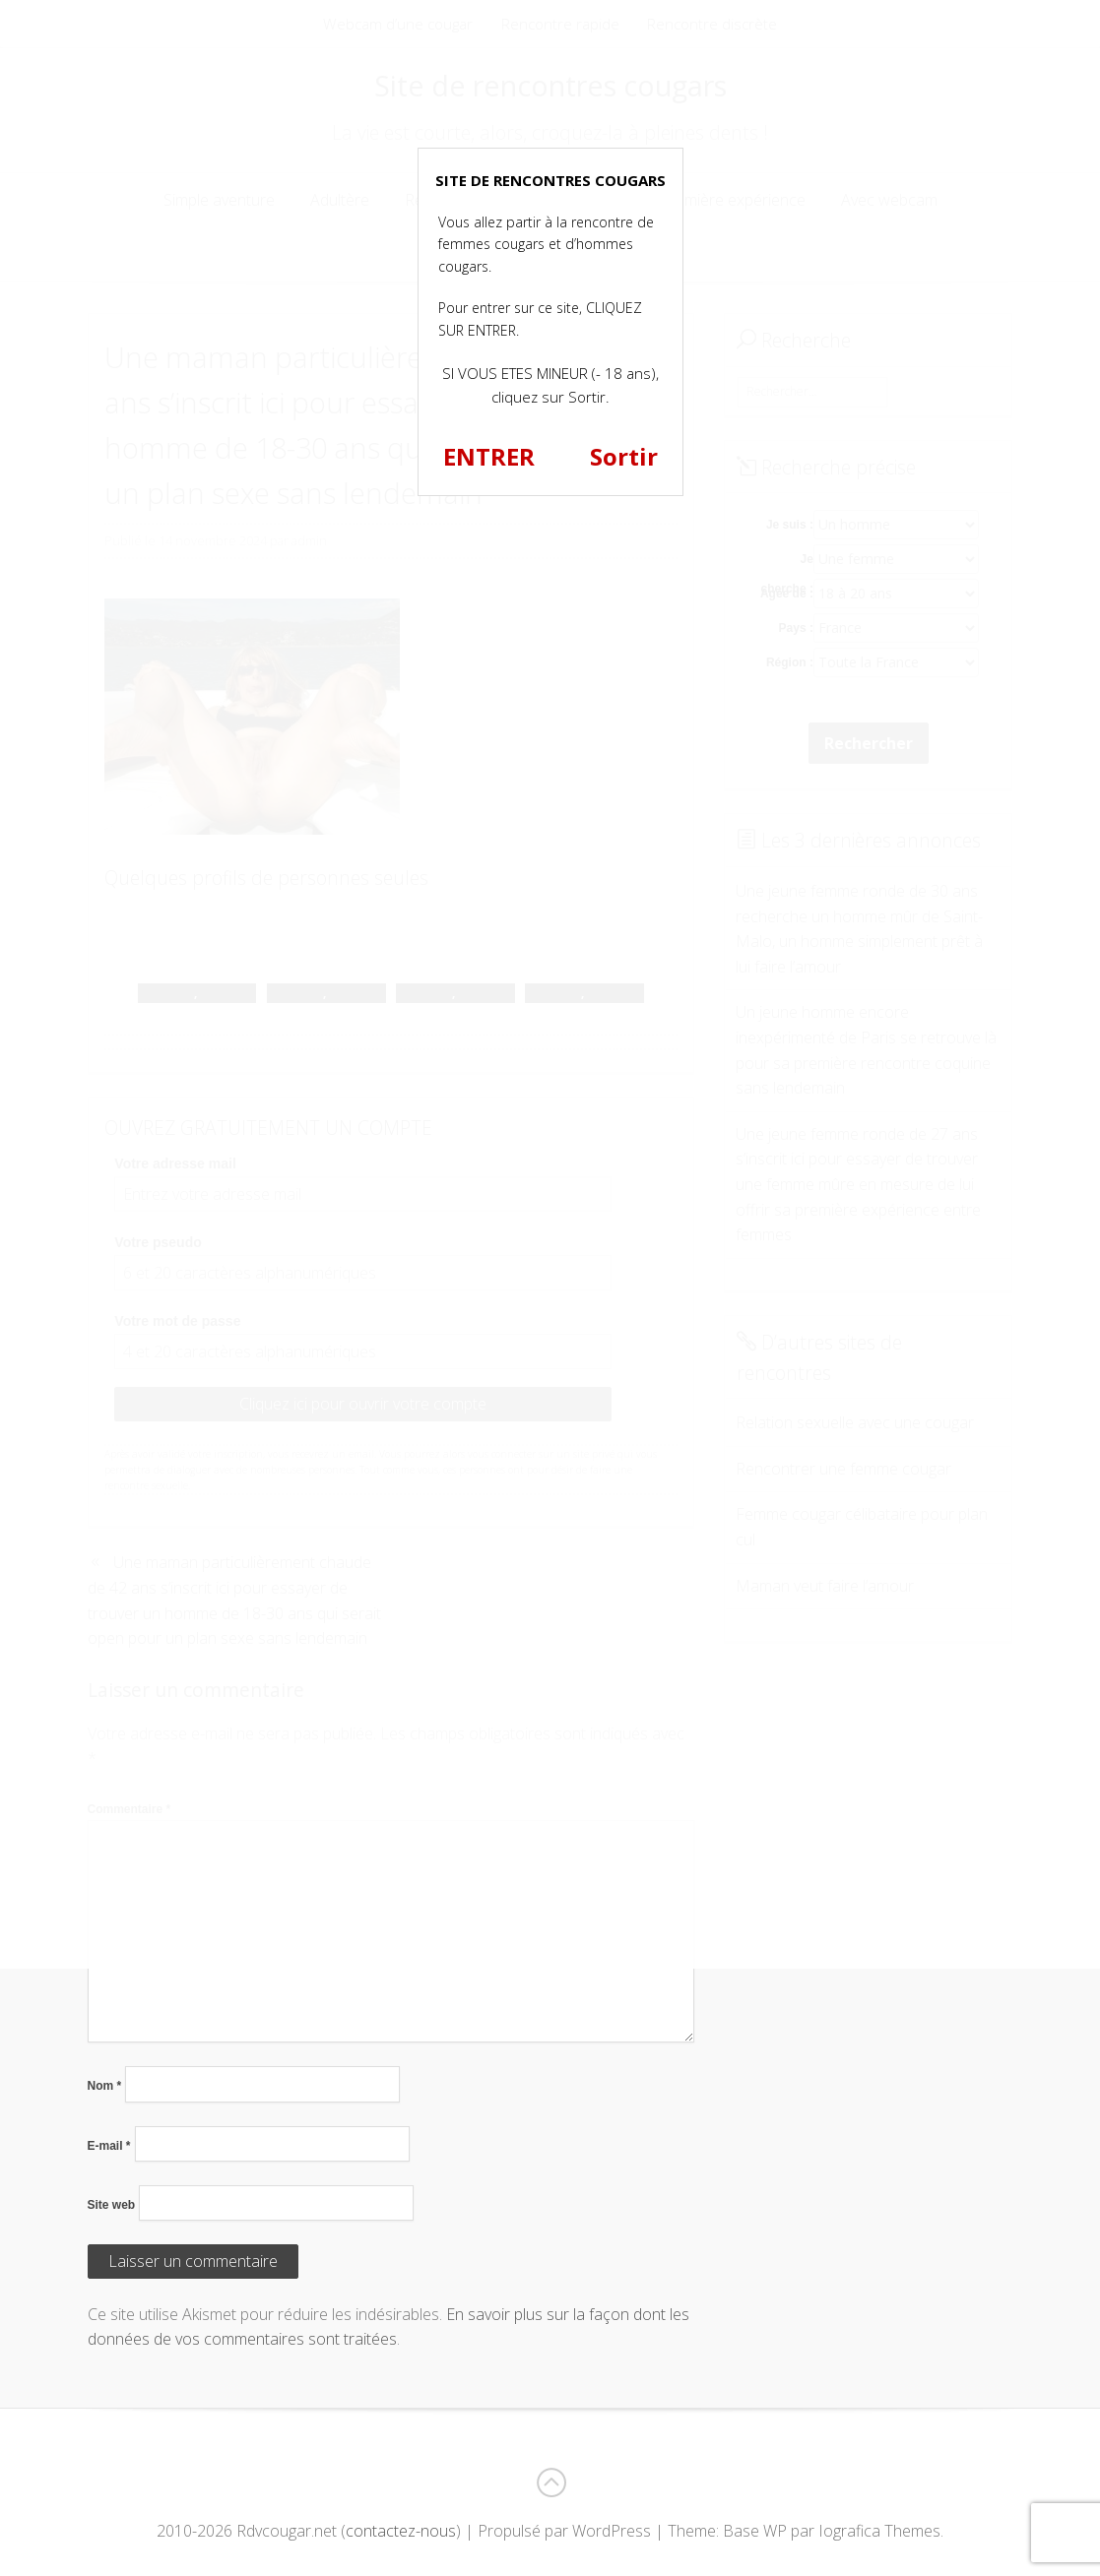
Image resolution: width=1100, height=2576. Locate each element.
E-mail (109, 2146)
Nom (105, 2086)
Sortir (624, 456)
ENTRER (489, 456)
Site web (112, 2205)
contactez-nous (401, 2531)
